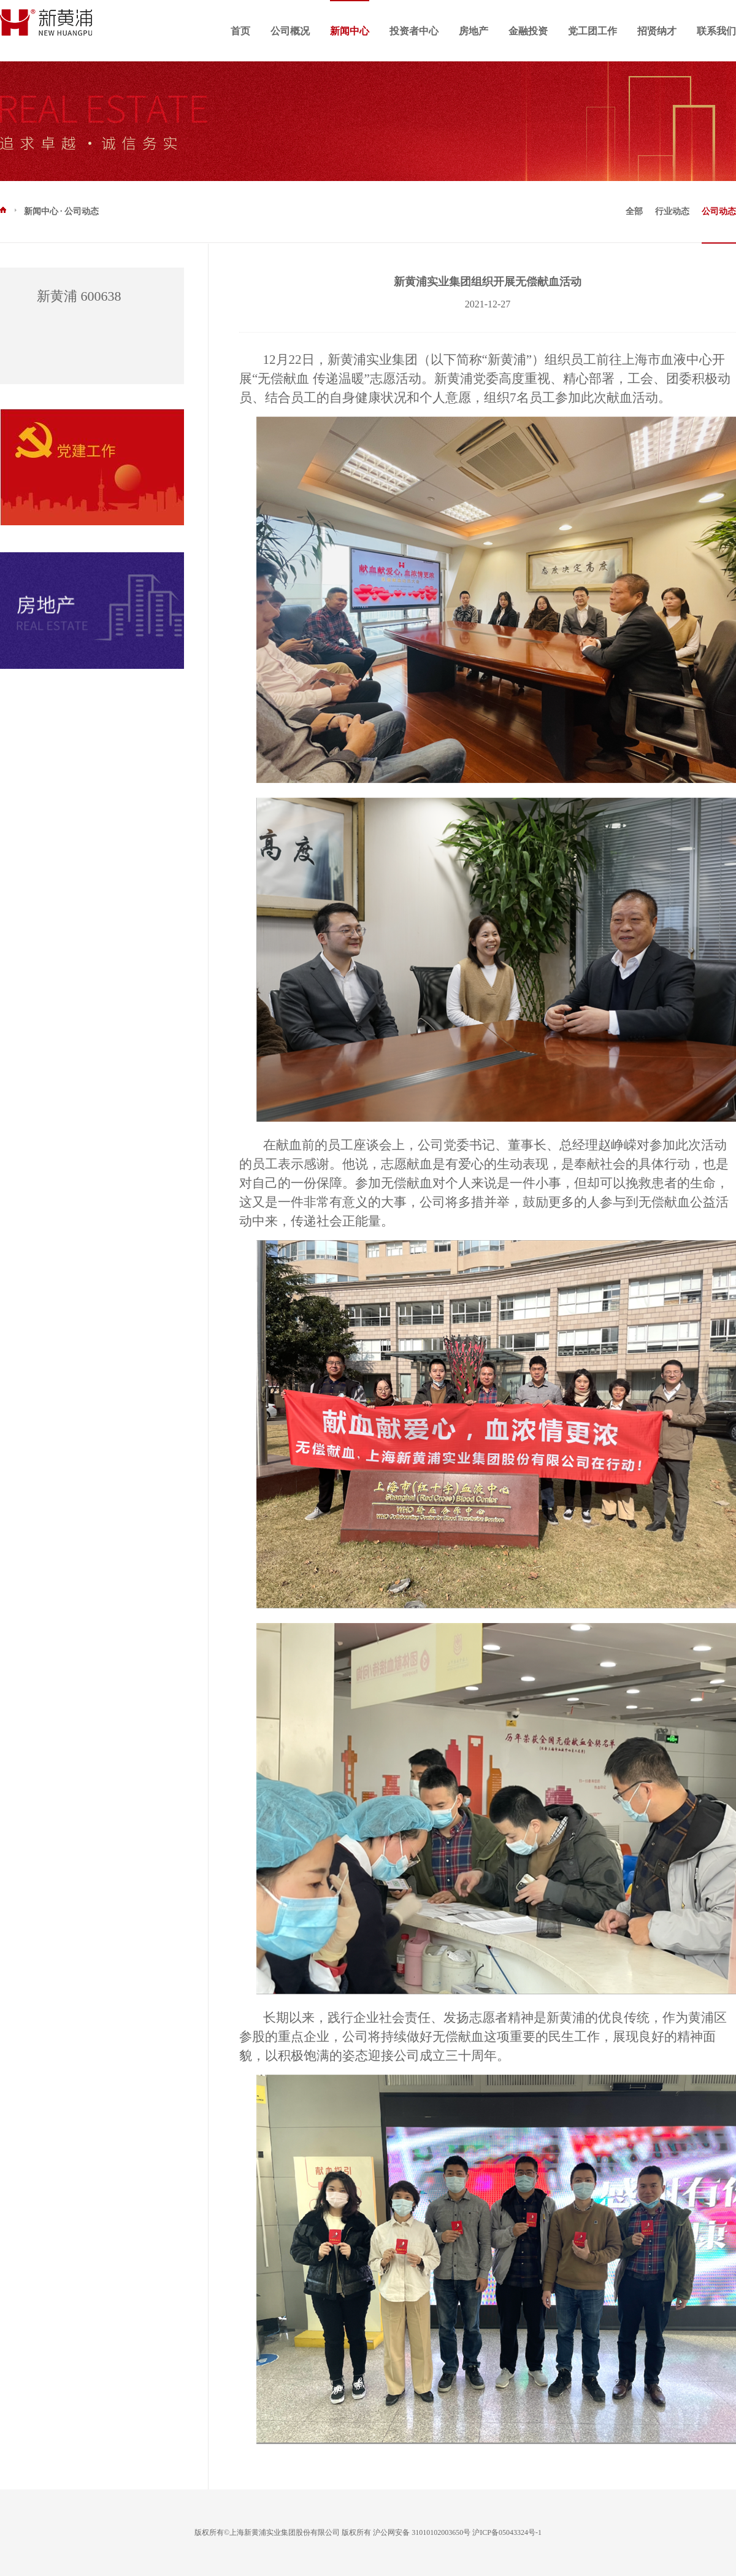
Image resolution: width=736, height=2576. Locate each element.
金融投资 (528, 31)
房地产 (473, 31)
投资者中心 (414, 31)
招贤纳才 (657, 31)
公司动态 (719, 211)
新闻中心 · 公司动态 (49, 211)
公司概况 (290, 31)
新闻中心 (349, 31)
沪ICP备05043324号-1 (507, 2532)
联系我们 (716, 31)
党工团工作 (592, 31)
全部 (634, 211)
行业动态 (672, 211)
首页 (240, 31)
